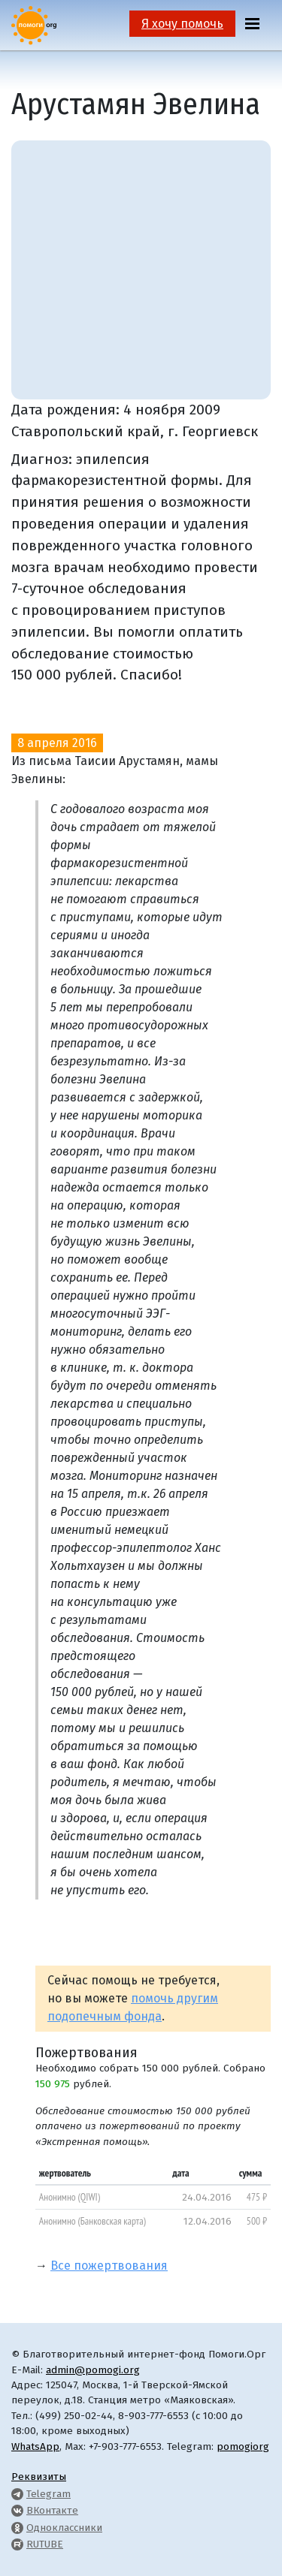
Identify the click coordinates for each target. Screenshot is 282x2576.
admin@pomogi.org (93, 2370)
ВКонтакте (52, 2510)
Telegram (48, 2493)
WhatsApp (35, 2446)
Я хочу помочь (182, 24)
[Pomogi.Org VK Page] (17, 2510)
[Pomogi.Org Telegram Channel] (17, 2493)
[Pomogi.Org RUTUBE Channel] (17, 2544)
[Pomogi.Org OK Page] (17, 2527)
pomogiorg (243, 2446)
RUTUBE (44, 2544)
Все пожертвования (109, 2265)
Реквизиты (38, 2476)
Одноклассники (64, 2527)
